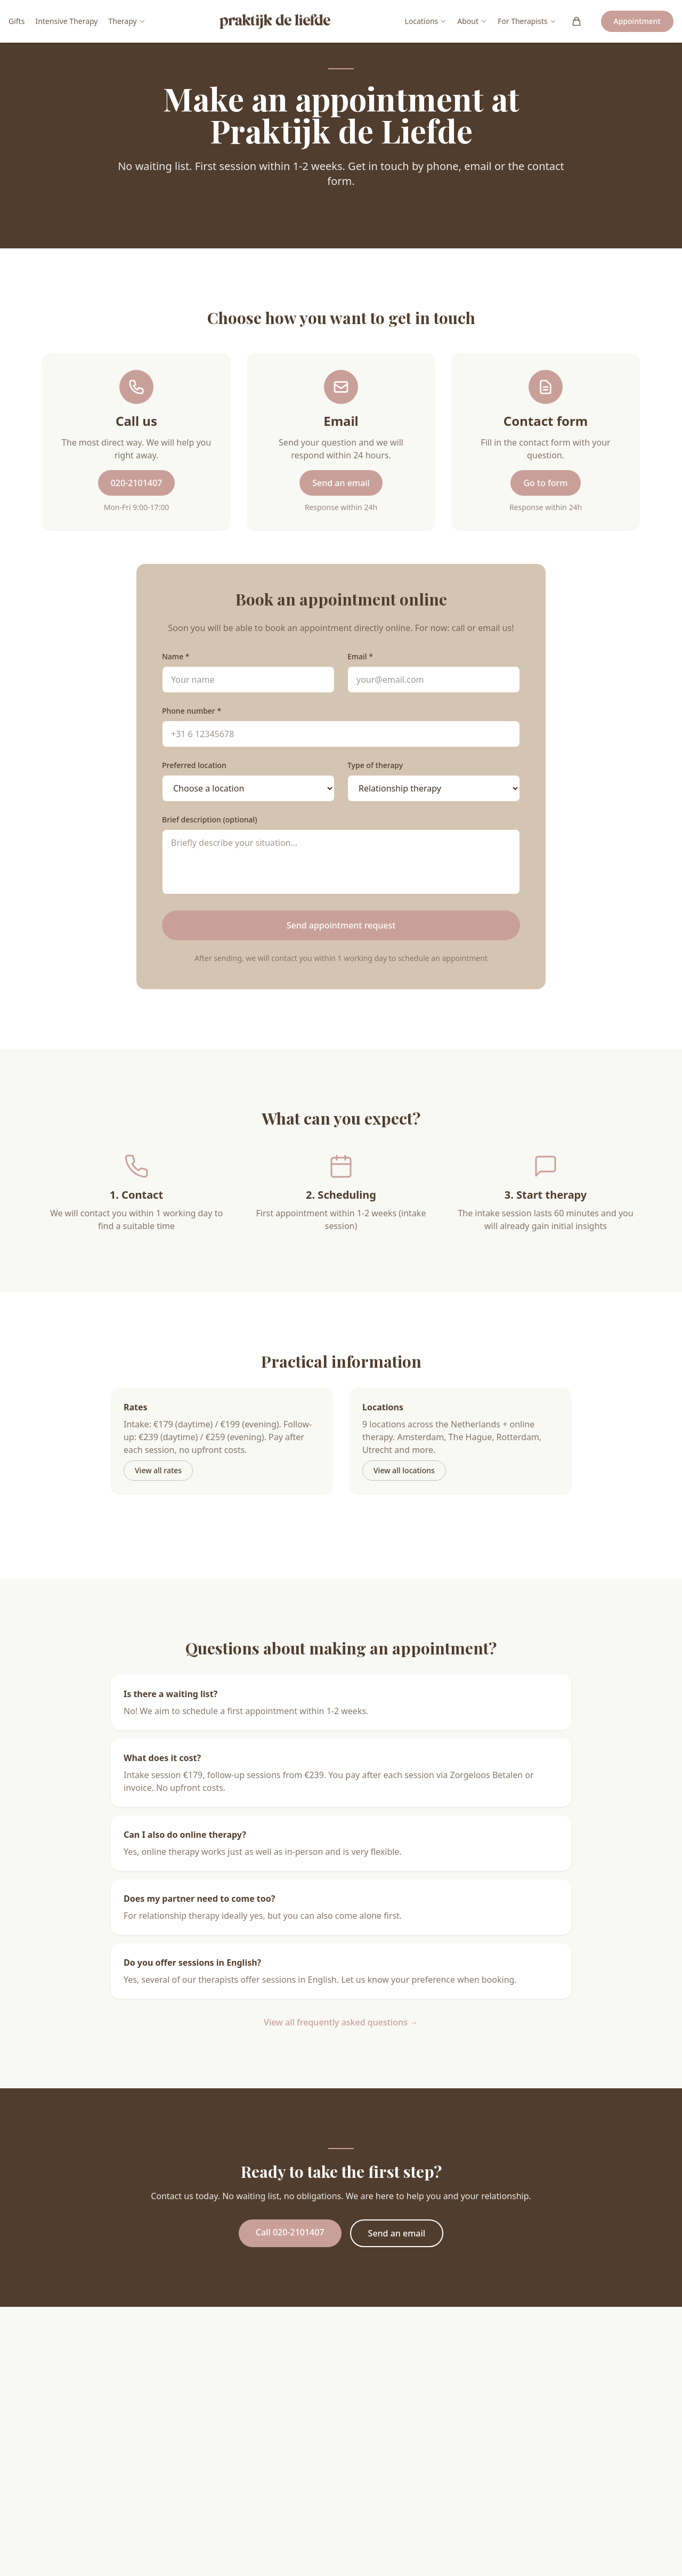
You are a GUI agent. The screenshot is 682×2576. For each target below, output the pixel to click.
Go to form (545, 483)
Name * (175, 656)
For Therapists (527, 21)
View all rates (158, 1470)
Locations (425, 21)
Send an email (341, 483)
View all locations (404, 1470)
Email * (360, 656)
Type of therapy (375, 765)
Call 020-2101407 (290, 2232)
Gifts (17, 21)
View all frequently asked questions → (341, 2022)
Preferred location (194, 765)
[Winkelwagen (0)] (576, 21)
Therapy (127, 21)
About (472, 21)
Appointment (637, 21)
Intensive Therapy (66, 21)
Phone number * (191, 711)
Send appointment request (341, 925)
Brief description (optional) (209, 819)
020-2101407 (137, 483)
